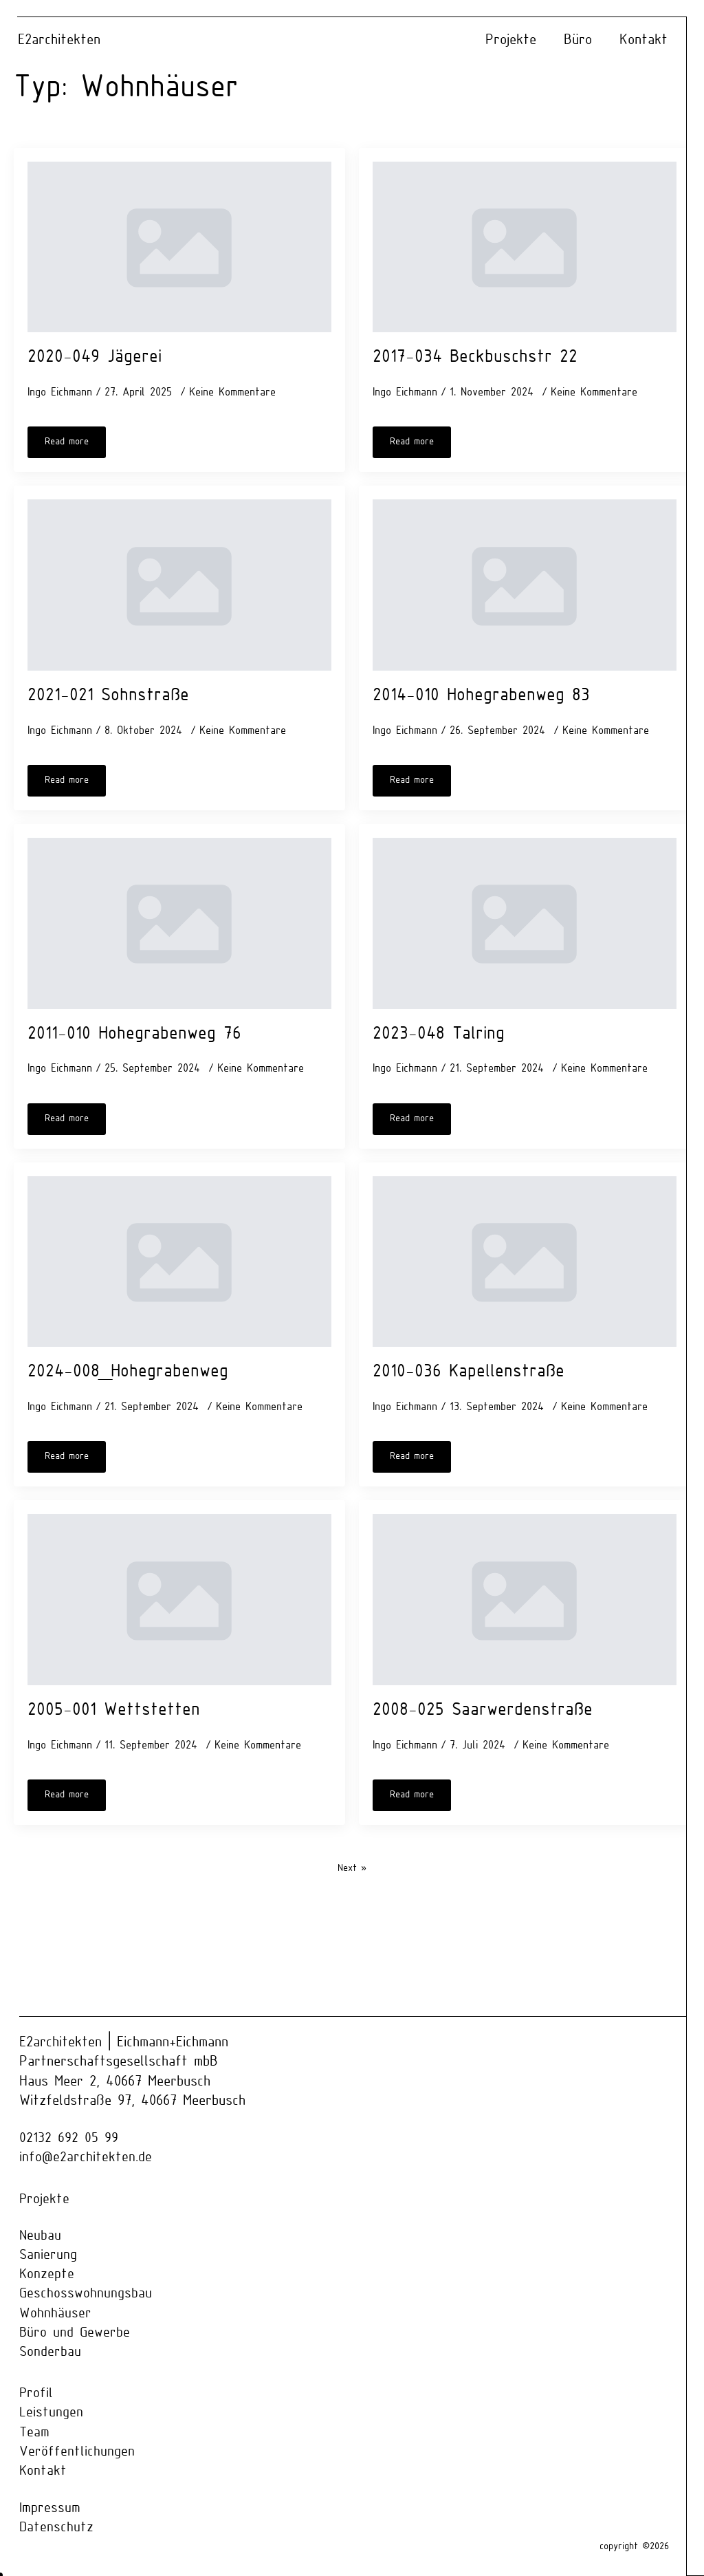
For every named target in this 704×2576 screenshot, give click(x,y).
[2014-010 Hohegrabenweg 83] (524, 585)
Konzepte (47, 2275)
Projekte (510, 40)
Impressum (49, 2509)
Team (34, 2433)
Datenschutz (56, 2528)
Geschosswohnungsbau (86, 2294)
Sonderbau (50, 2352)
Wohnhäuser (55, 2313)
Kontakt (643, 40)
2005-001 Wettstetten (114, 1710)
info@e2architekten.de (85, 2158)
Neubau (40, 2235)
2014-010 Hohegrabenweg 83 (481, 696)
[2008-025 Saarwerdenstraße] (524, 1599)
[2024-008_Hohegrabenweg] (179, 1261)
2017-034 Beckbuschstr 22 (475, 357)
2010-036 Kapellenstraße (468, 1372)
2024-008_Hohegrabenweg (128, 1372)
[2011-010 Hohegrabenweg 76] (179, 923)
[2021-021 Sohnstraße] (179, 585)
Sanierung (48, 2255)
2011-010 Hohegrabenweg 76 (134, 1034)
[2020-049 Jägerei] (179, 247)
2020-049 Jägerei (95, 357)
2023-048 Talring (439, 1034)
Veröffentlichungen (77, 2452)
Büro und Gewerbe (75, 2333)
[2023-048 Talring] (524, 923)
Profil (36, 2394)
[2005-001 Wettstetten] (179, 1599)
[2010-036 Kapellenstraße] (524, 1261)
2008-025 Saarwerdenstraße (483, 1710)
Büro (578, 40)
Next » (352, 1868)
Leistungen (51, 2413)
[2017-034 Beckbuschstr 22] (524, 247)
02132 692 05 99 (68, 2138)
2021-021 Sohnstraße (108, 696)
